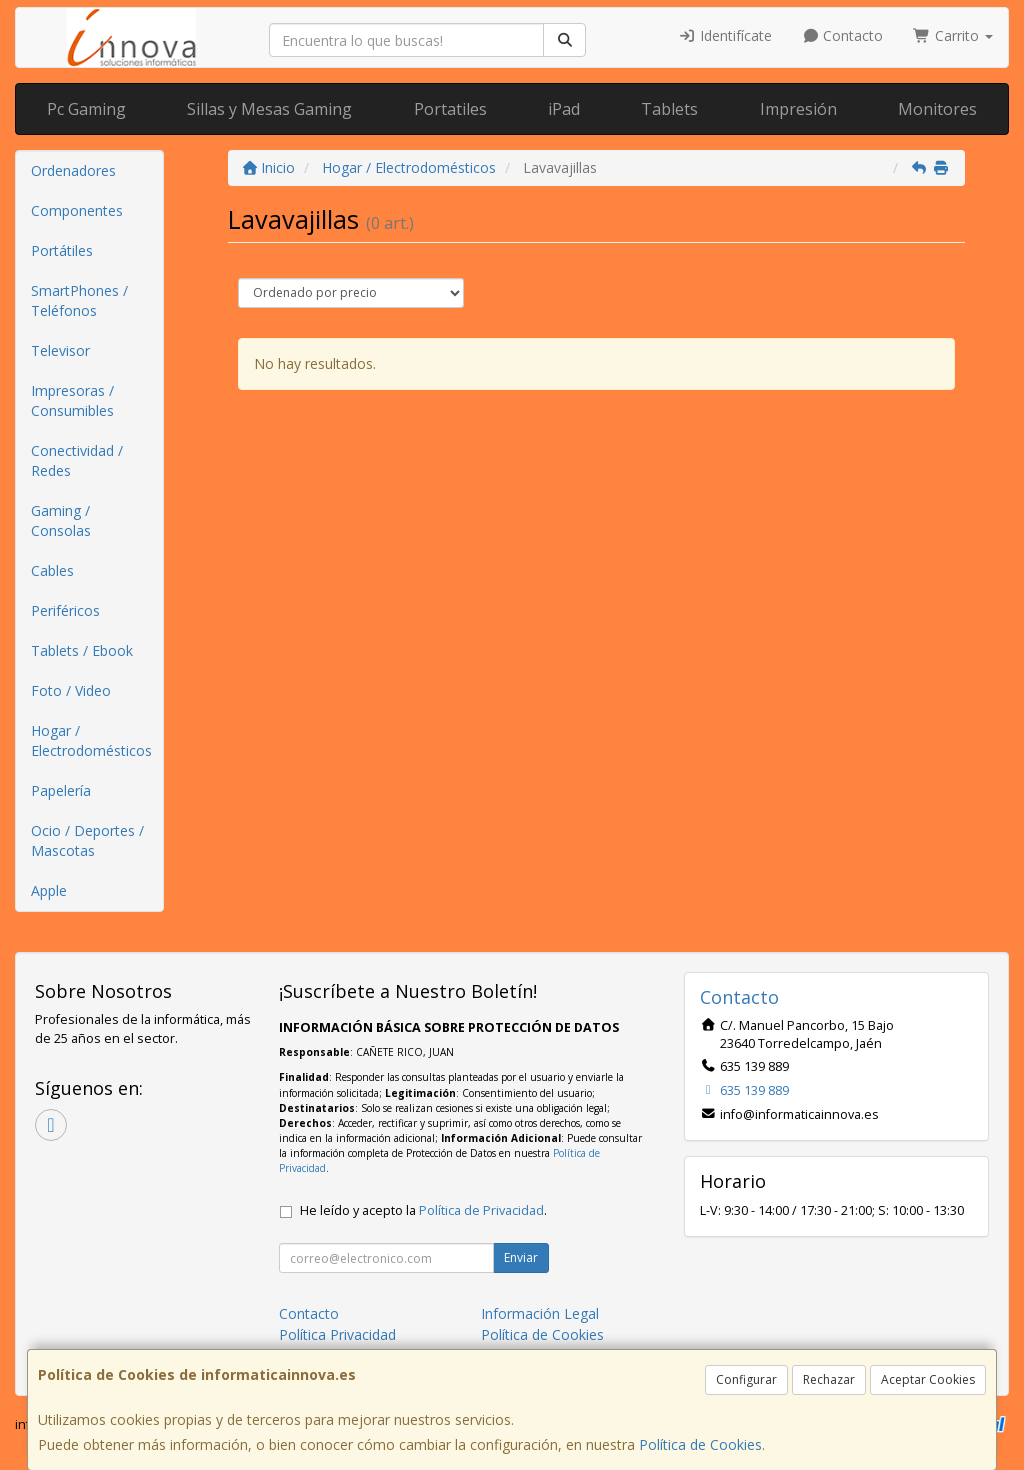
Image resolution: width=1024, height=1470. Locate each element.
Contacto (843, 35)
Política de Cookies (700, 1444)
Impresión (798, 109)
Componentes (77, 210)
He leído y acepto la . (423, 1210)
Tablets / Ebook (82, 650)
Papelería (61, 790)
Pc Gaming (86, 109)
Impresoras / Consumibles (72, 400)
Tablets (669, 109)
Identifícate (725, 35)
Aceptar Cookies (928, 1379)
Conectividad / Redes (77, 460)
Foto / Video (71, 690)
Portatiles (450, 109)
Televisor (60, 350)
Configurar (746, 1379)
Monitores (937, 109)
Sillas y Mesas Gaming (269, 109)
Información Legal (540, 1313)
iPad (564, 109)
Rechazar (829, 1379)
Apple (49, 890)
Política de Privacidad (481, 1210)
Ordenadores (73, 170)
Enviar (521, 1257)
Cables (52, 570)
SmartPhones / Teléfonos (79, 300)
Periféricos (65, 610)
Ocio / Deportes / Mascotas (87, 840)
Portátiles (62, 250)
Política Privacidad (337, 1334)
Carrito (953, 35)
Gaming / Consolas (61, 520)
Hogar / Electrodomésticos (91, 740)
